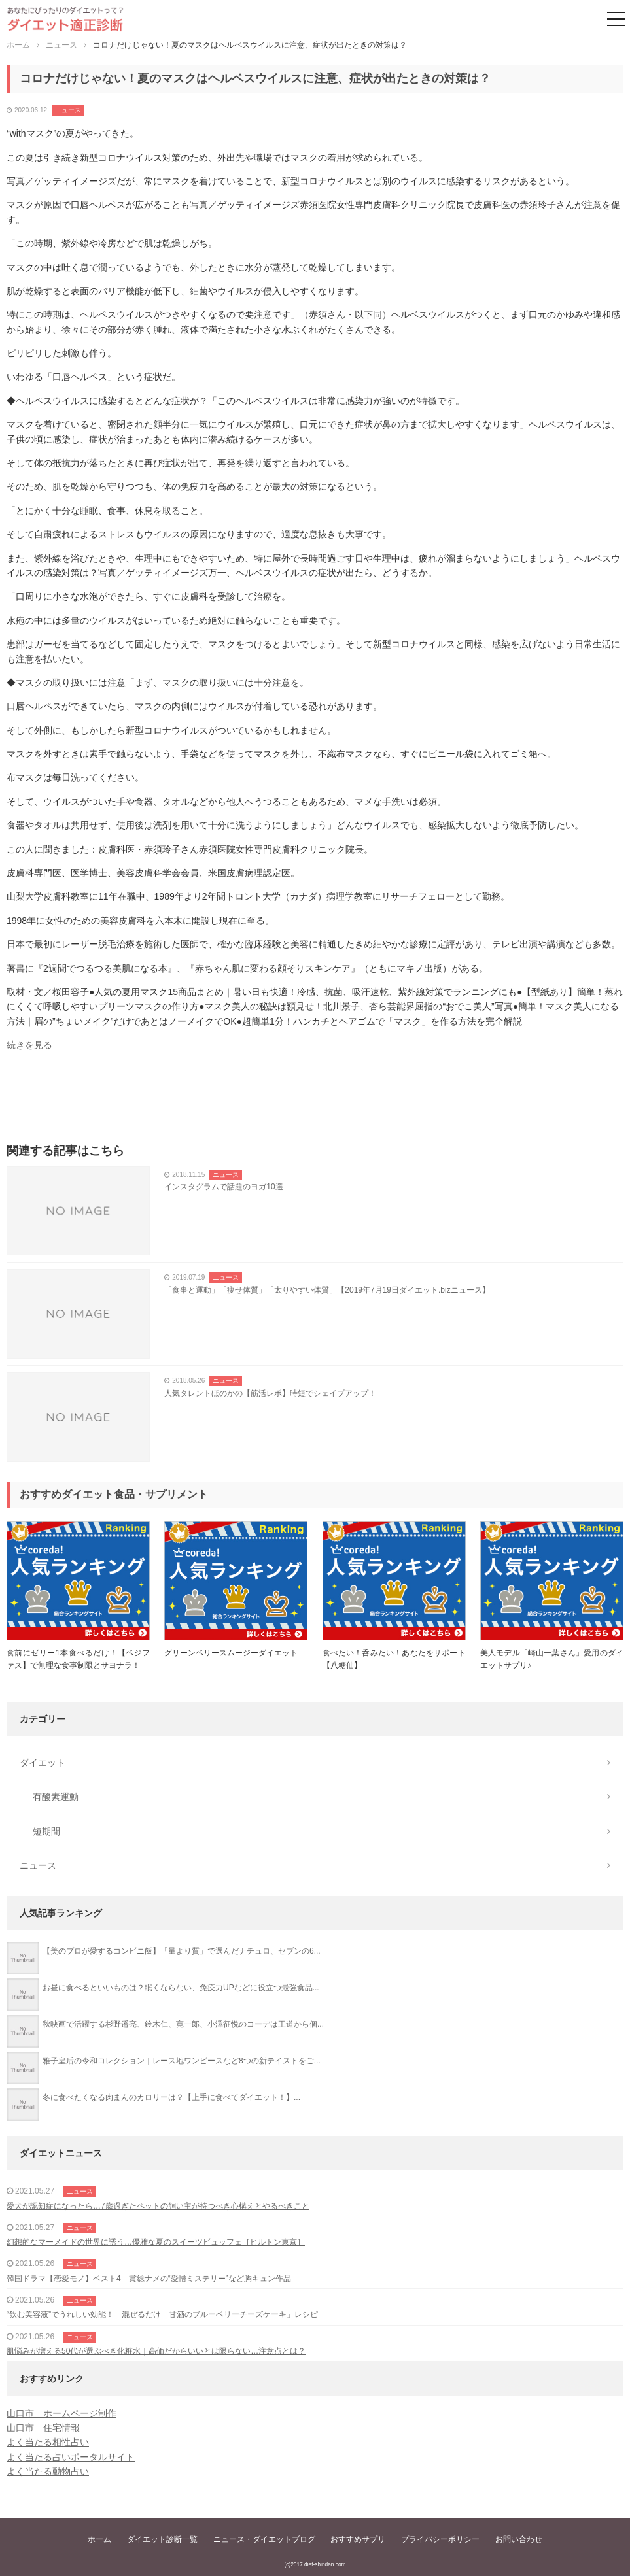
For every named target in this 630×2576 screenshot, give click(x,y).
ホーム (99, 2539)
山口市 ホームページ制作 (61, 2413)
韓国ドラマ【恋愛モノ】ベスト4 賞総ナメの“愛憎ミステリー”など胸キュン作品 (149, 2278)
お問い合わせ (518, 2539)
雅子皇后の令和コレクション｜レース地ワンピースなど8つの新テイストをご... (182, 2060)
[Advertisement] (315, 1101)
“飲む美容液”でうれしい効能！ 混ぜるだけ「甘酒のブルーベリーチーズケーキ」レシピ (162, 2314)
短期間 (46, 1831)
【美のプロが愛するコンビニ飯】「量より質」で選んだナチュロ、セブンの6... (182, 1951)
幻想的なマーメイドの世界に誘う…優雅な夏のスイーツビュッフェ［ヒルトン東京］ (156, 2241)
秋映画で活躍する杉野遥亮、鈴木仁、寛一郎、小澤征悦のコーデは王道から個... (183, 2024)
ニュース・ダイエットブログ (264, 2539)
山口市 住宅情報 (43, 2427)
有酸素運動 (56, 1796)
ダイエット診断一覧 (162, 2539)
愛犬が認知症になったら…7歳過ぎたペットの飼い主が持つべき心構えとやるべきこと (158, 2206)
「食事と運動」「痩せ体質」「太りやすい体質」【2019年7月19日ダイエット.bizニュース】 (326, 1290)
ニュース (68, 110)
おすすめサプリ (357, 2539)
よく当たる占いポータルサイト (71, 2457)
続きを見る (29, 1045)
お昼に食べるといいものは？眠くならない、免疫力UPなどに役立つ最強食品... (181, 1987)
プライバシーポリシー (440, 2539)
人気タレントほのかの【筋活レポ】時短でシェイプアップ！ (270, 1393)
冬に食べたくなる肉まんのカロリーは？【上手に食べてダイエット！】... (171, 2097)
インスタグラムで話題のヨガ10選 (223, 1186)
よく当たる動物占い (48, 2471)
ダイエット (42, 1762)
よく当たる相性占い (48, 2442)
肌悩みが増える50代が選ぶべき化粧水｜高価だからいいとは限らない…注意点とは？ (156, 2351)
